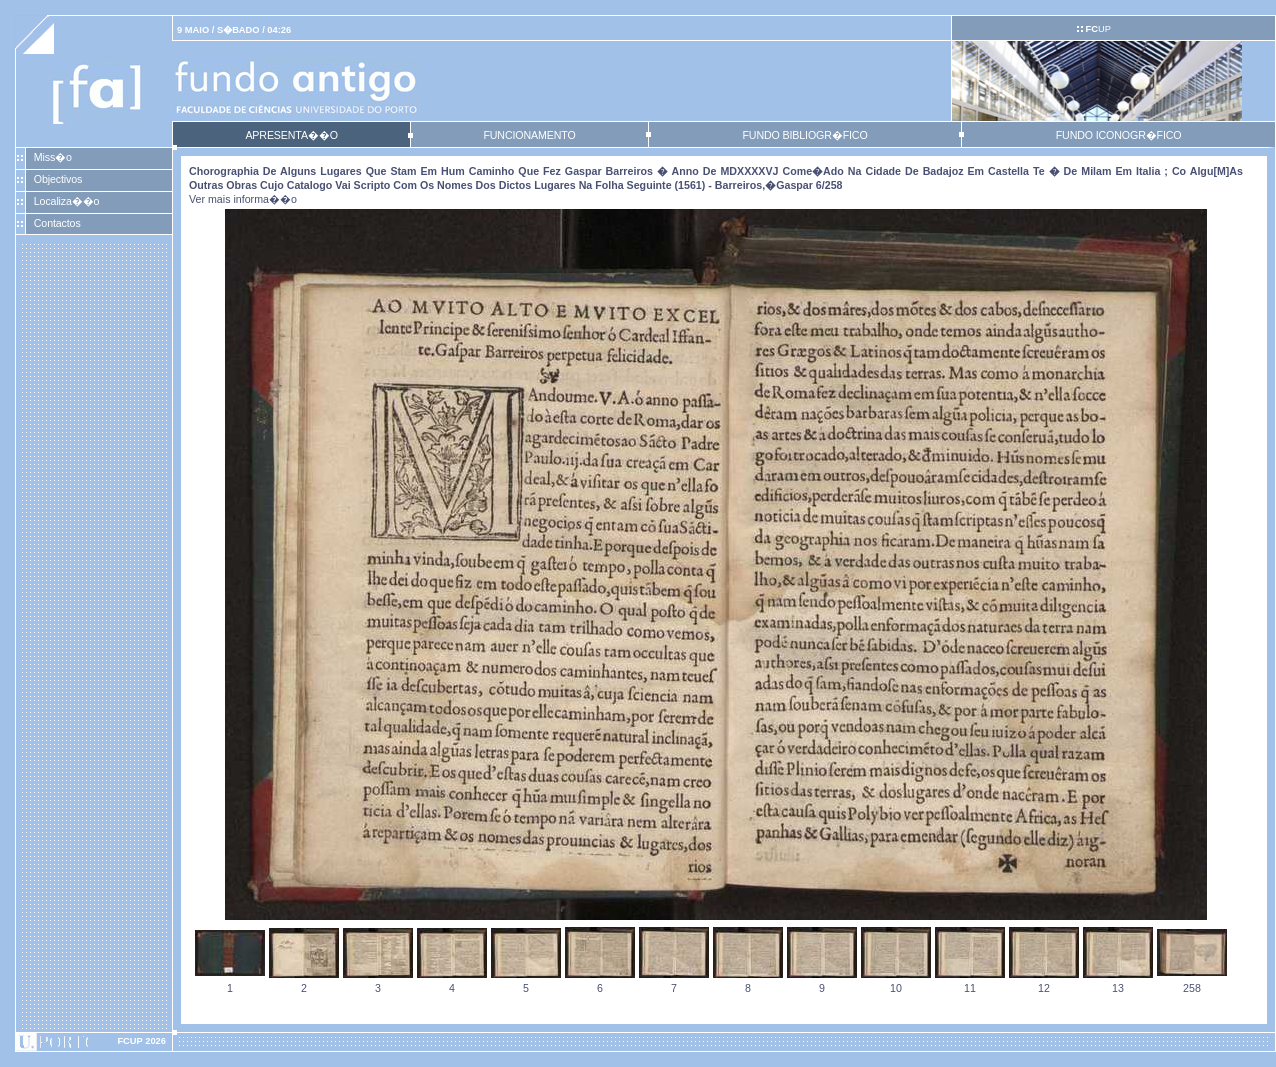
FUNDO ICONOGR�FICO (1119, 135)
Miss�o (53, 157)
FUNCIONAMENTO (529, 135)
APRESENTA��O (291, 135)
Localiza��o (67, 201)
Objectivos (58, 179)
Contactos (57, 223)
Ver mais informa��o (243, 199)
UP (1097, 29)
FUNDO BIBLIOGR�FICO (804, 135)
